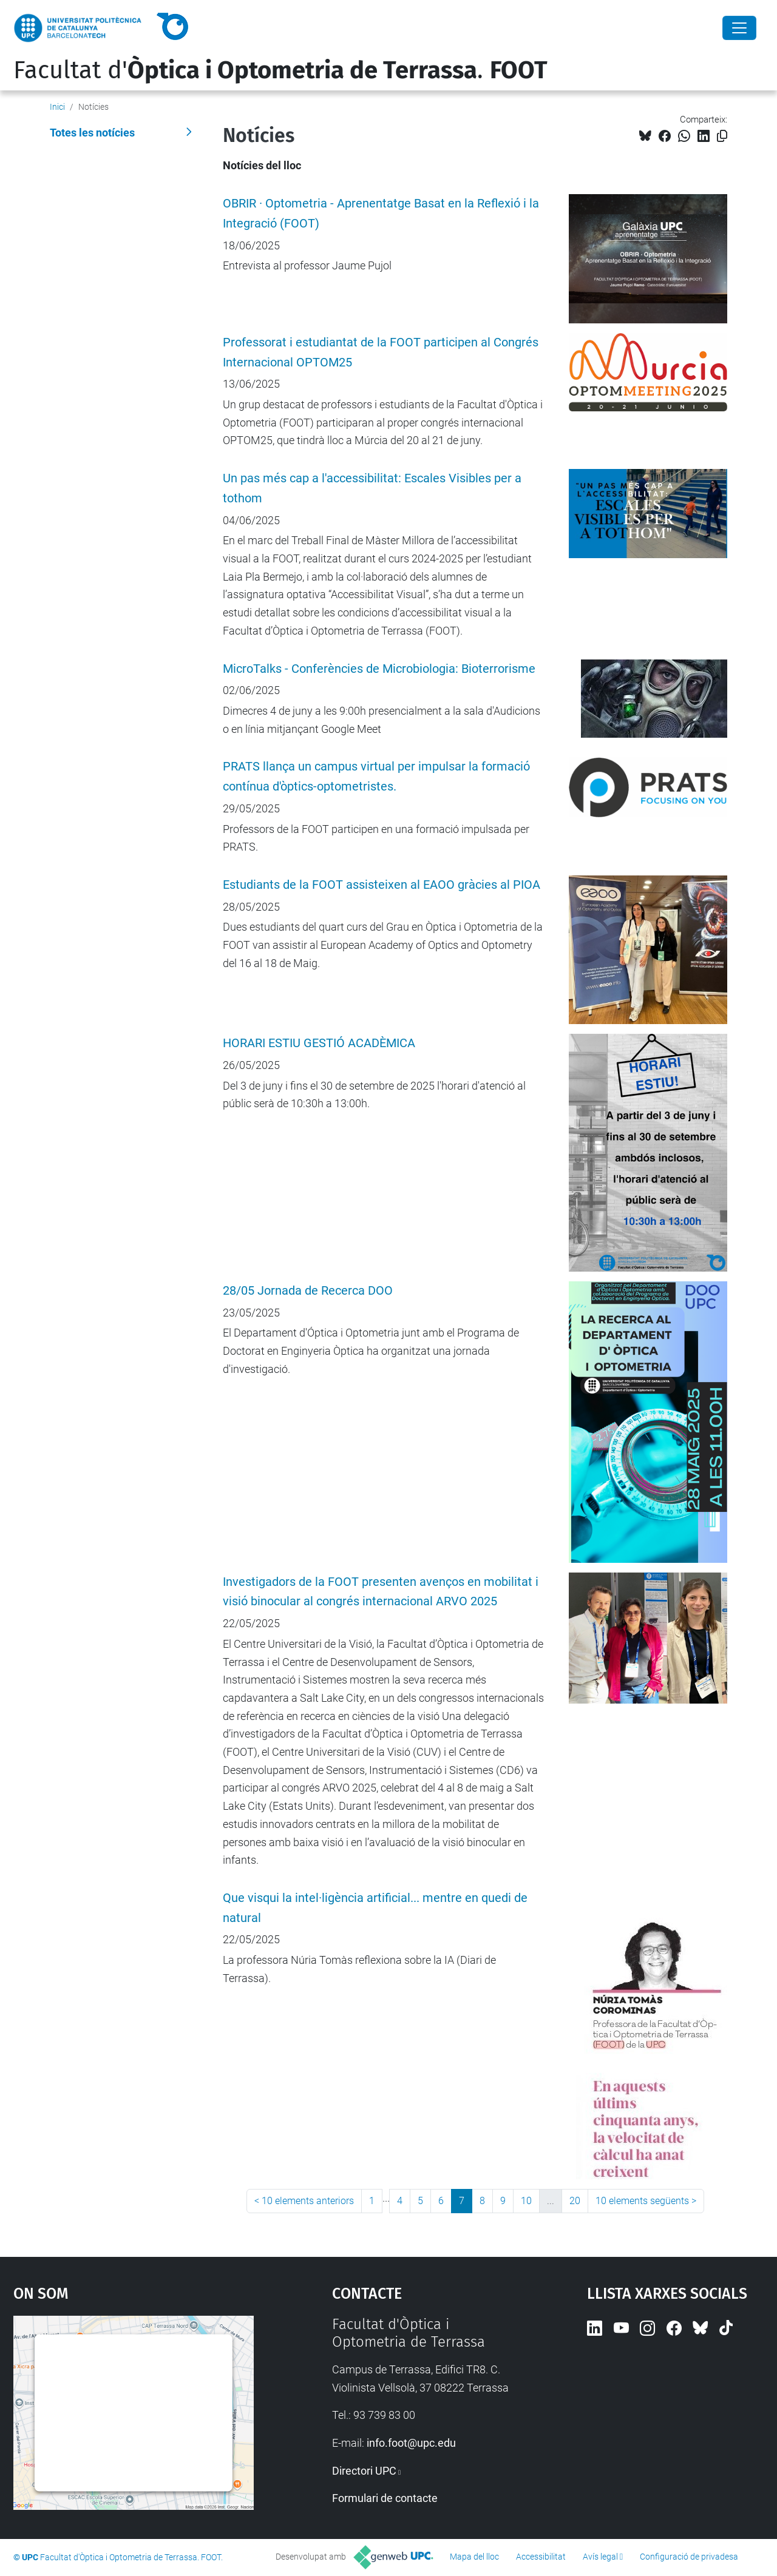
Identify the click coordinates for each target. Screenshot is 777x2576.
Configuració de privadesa (689, 2556)
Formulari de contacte (385, 2498)
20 (574, 2201)
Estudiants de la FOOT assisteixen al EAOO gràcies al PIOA (381, 885)
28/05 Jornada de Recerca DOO (308, 1291)
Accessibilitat (541, 2556)
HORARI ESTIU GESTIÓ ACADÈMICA (319, 1043)
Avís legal (600, 2556)
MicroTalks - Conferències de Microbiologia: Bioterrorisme (379, 669)
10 (526, 2201)
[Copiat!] (722, 136)
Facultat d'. (280, 70)
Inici (57, 107)
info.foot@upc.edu (411, 2442)
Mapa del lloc (474, 2556)
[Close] (739, 28)
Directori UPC (364, 2470)
